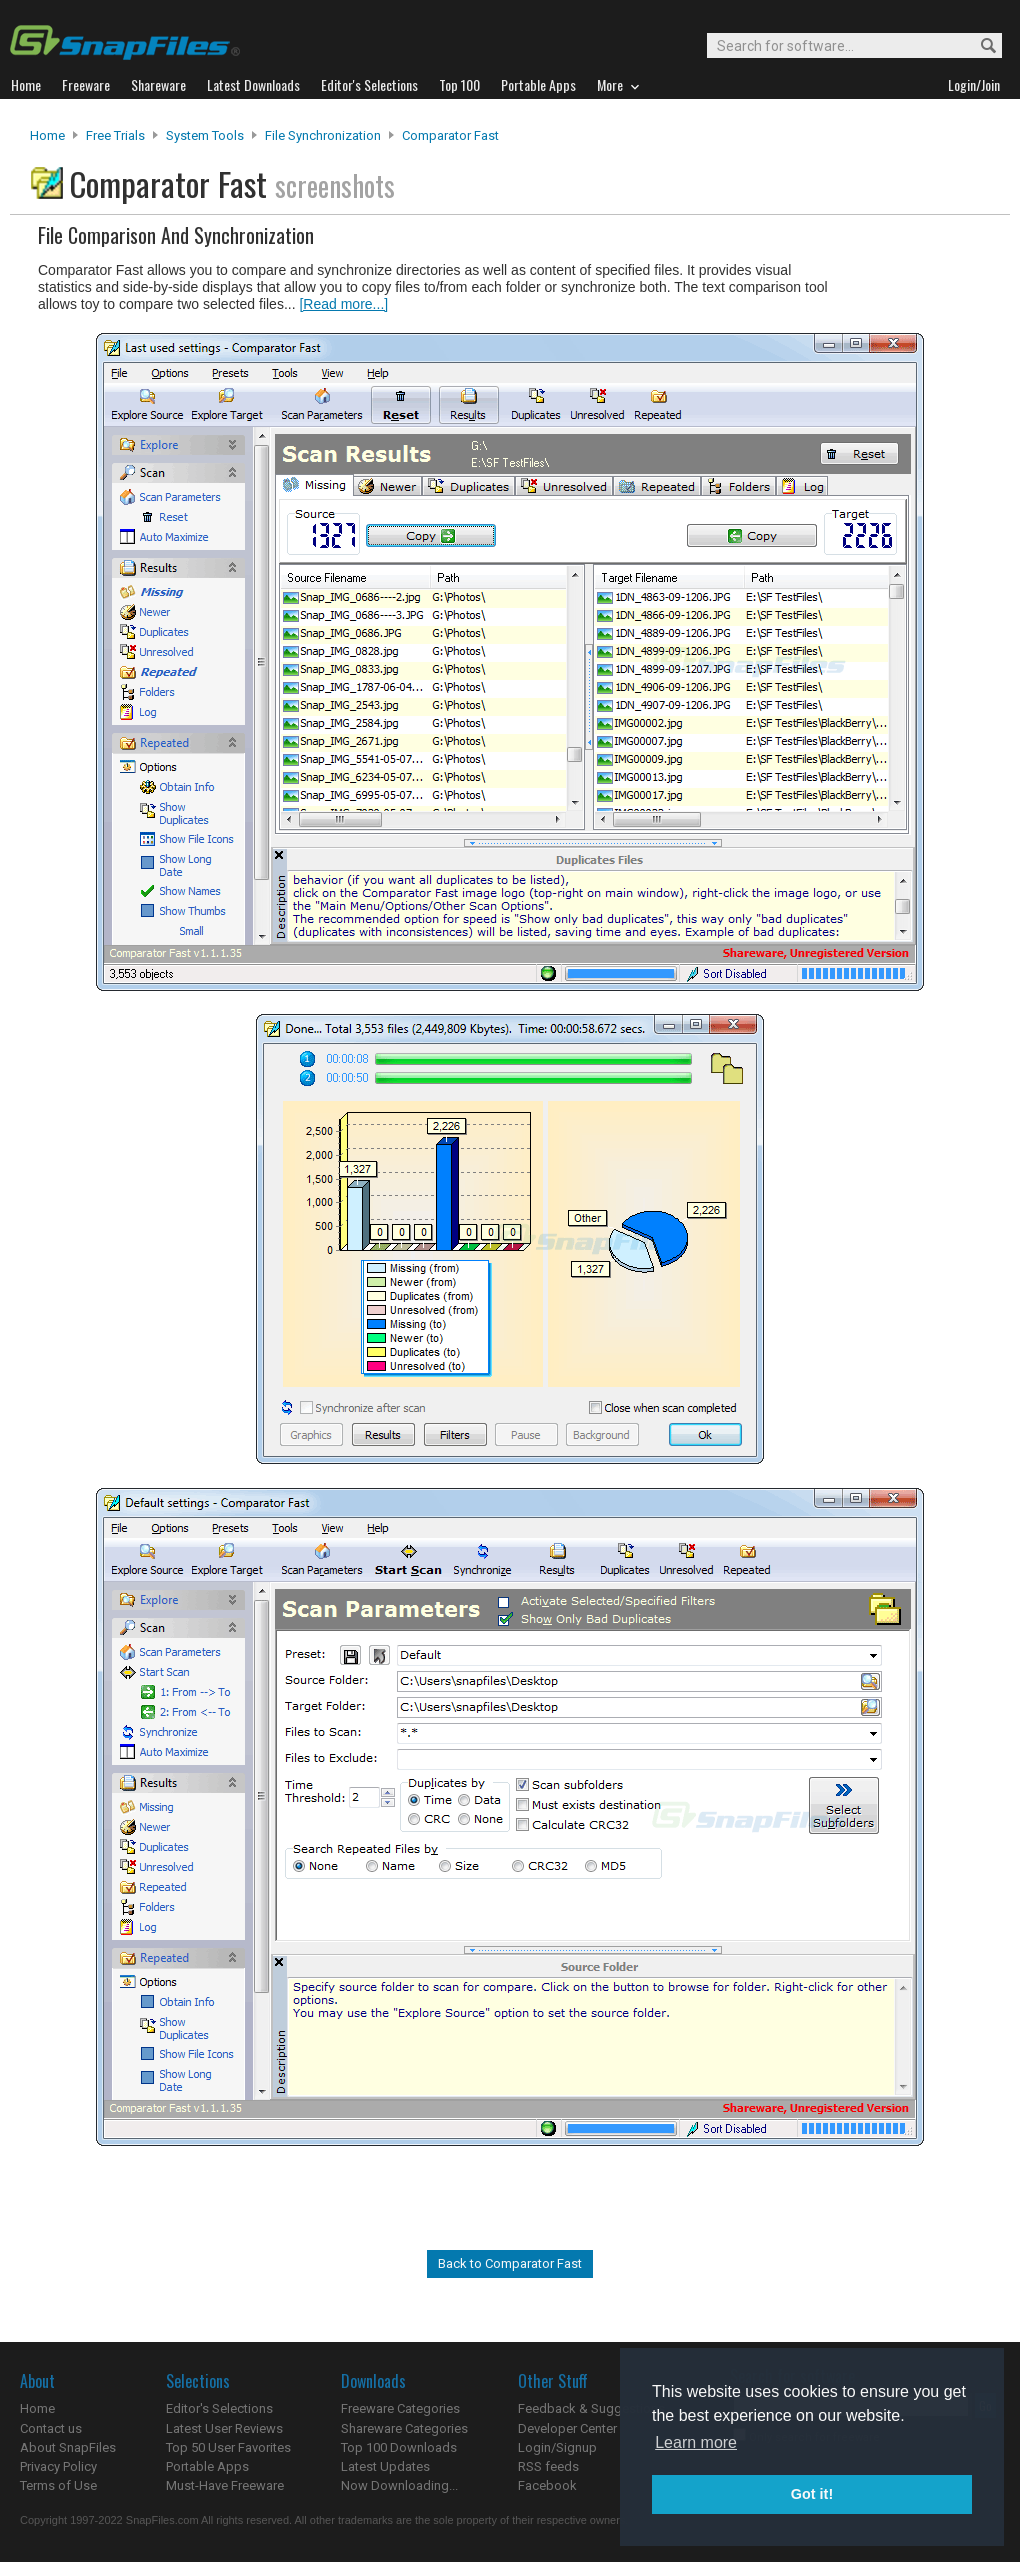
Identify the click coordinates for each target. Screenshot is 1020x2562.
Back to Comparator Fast (510, 2263)
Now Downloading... (399, 2485)
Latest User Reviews (224, 2428)
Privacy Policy (58, 2466)
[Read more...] (343, 304)
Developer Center (567, 2428)
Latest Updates (385, 2466)
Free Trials (115, 135)
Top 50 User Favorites (228, 2447)
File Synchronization (323, 135)
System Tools (205, 135)
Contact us (51, 2428)
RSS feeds (548, 2466)
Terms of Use (58, 2485)
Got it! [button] (812, 2494)
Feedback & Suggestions (591, 2408)
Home (47, 135)
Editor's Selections (219, 2408)
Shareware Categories (404, 2428)
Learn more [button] (696, 2442)
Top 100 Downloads (399, 2447)
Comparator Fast (450, 135)
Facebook (547, 2485)
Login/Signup (557, 2447)
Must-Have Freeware (225, 2485)
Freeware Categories (400, 2408)
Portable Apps (207, 2466)
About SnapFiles (68, 2447)
